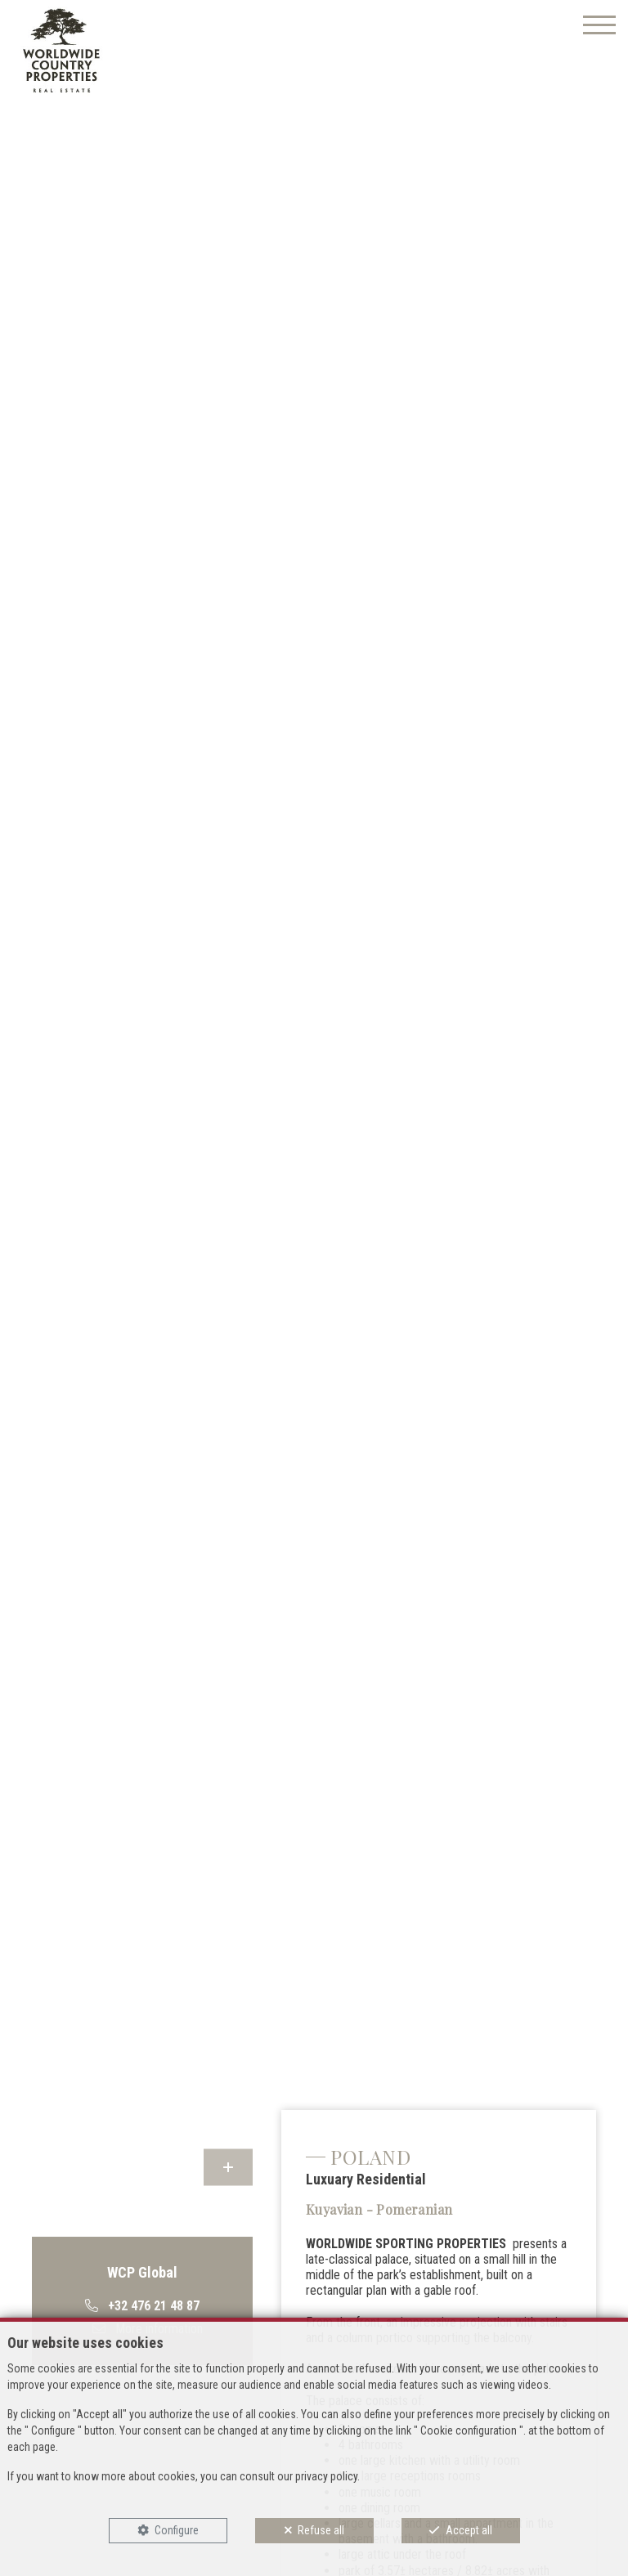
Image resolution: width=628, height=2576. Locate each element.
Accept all (469, 2530)
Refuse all (321, 2530)
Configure (177, 2530)
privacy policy (326, 2476)
